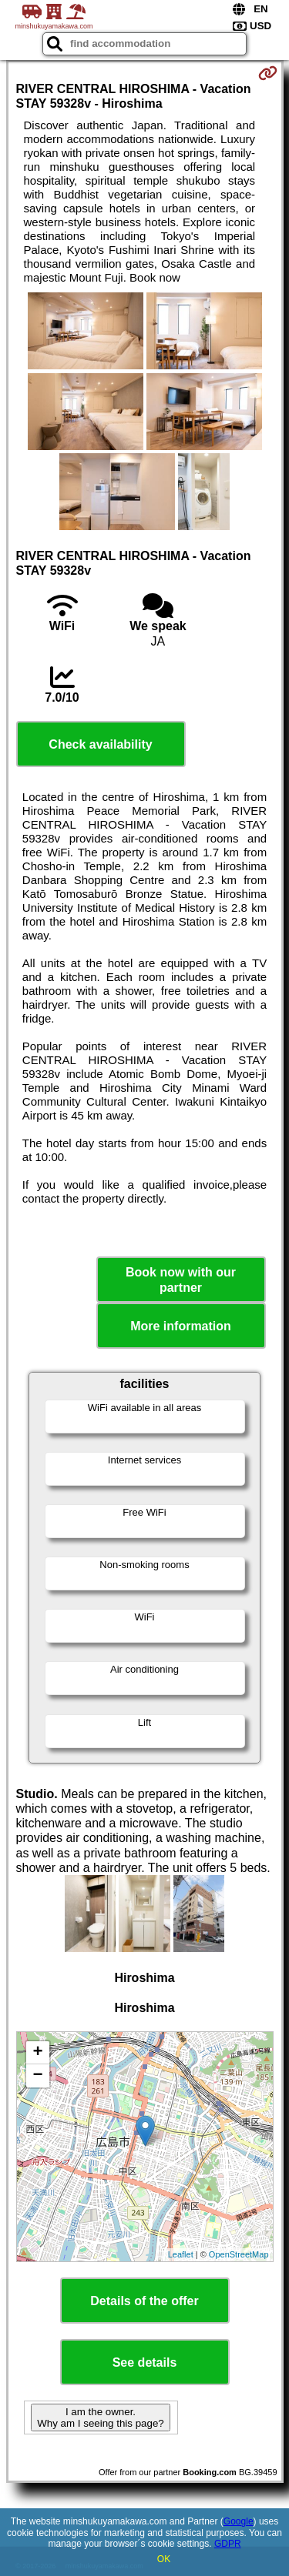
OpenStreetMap (239, 2254)
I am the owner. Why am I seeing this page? (100, 2417)
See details (145, 2362)
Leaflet (180, 2254)
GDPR (227, 2543)
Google (238, 2521)
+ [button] (37, 2052)
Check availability (100, 744)
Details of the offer (144, 2300)
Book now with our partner (181, 1279)
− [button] (37, 2075)
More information (180, 1326)
